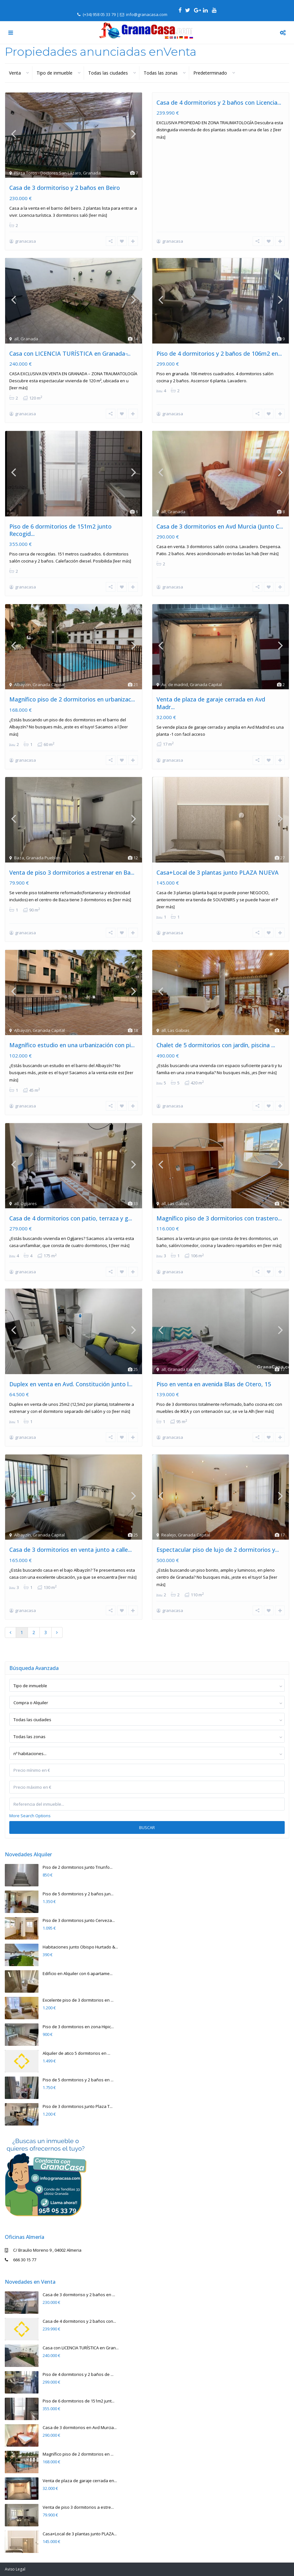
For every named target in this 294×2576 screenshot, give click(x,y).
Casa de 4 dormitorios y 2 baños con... (79, 2296)
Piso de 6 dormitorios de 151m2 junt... (78, 2376)
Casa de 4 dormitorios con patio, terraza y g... (70, 1201)
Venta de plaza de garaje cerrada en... (80, 2456)
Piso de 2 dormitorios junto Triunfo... (78, 1842)
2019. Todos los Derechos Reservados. (40, 2555)
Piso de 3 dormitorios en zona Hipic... (78, 2002)
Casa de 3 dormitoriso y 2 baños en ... (79, 2270)
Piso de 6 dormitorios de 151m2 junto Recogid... (60, 524)
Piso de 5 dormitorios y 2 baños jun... (78, 1869)
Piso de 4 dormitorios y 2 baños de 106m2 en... (219, 350)
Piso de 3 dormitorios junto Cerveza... (79, 1896)
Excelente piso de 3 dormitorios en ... (78, 1975)
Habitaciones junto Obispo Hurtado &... (80, 1922)
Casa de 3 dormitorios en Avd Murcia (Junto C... (219, 520)
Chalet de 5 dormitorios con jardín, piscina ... (215, 1031)
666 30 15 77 (24, 2235)
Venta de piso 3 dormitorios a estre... (78, 2482)
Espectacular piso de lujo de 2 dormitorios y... (217, 1527)
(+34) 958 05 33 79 (99, 14)
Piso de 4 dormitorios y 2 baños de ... (78, 2350)
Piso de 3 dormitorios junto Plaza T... (78, 2082)
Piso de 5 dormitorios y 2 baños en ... (78, 2055)
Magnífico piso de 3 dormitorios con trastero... (219, 1201)
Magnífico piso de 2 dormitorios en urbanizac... (72, 691)
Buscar (147, 1803)
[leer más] (98, 215)
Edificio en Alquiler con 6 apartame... (78, 1949)
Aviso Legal (15, 2544)
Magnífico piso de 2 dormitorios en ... (78, 2429)
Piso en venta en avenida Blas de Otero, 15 (213, 1364)
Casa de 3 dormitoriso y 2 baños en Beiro (64, 187)
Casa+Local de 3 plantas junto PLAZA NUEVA (217, 861)
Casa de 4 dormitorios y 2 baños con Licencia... (218, 102)
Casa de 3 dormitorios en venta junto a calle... (70, 1527)
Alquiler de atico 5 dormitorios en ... (76, 2028)
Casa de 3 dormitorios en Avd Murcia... (80, 2403)
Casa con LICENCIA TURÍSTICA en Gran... (81, 2323)
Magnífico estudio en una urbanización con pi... (72, 1031)
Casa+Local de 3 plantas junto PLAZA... (80, 2509)
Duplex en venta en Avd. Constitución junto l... (70, 1364)
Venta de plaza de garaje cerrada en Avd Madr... (210, 694)
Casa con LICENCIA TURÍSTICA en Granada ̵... (69, 350)
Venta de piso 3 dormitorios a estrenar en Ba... (71, 861)
